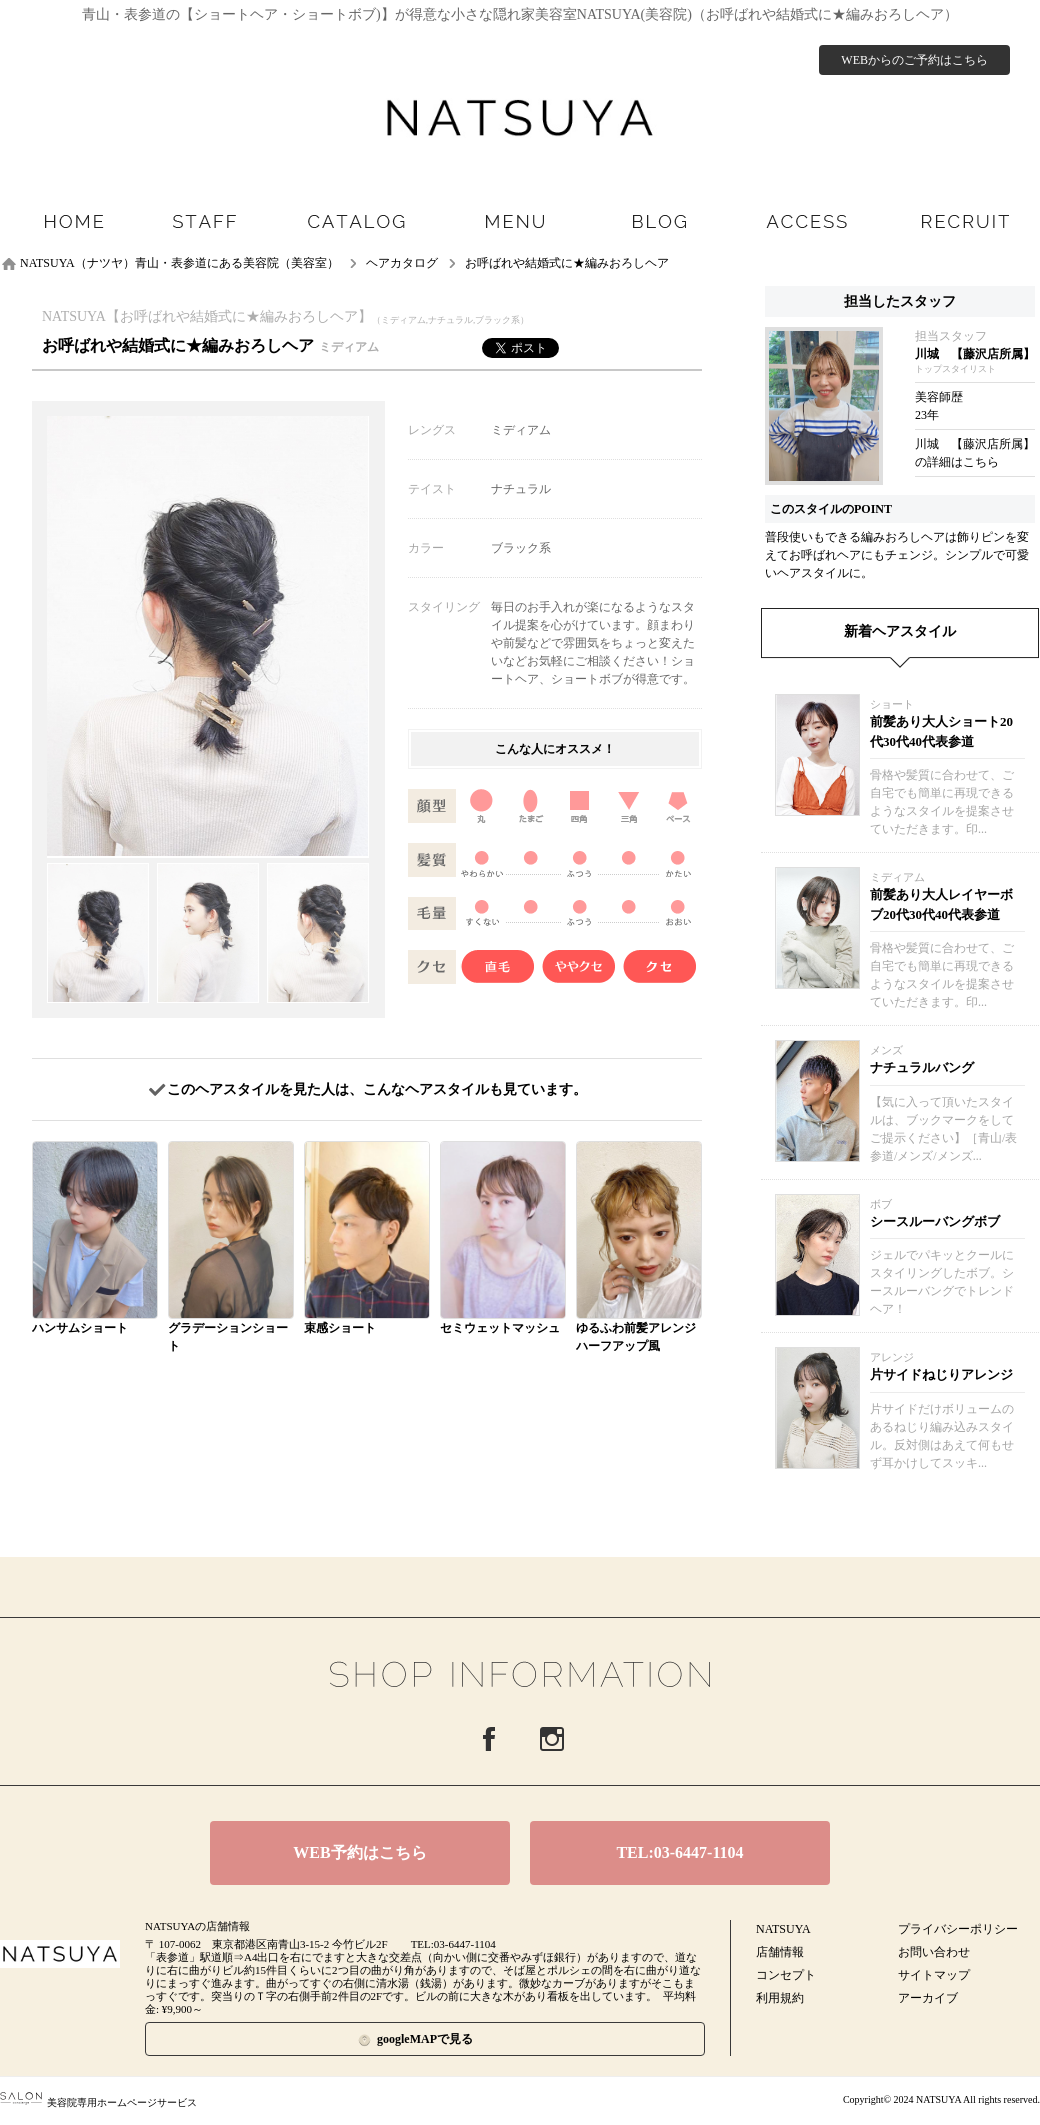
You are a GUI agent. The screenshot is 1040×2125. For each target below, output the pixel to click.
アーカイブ (928, 1998)
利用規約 (780, 1998)
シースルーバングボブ (935, 1221)
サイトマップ (934, 1975)
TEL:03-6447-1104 (679, 1852)
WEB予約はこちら (359, 1852)
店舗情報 (780, 1952)
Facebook (489, 1739)
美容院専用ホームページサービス (98, 2102)
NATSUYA (783, 1929)
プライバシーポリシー (958, 1929)
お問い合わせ (934, 1952)
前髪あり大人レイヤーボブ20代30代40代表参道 (941, 904)
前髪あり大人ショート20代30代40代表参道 (941, 731)
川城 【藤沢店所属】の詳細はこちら (975, 453)
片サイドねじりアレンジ (941, 1374)
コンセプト (786, 1975)
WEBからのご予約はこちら (914, 60)
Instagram (552, 1739)
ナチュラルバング (922, 1067)
